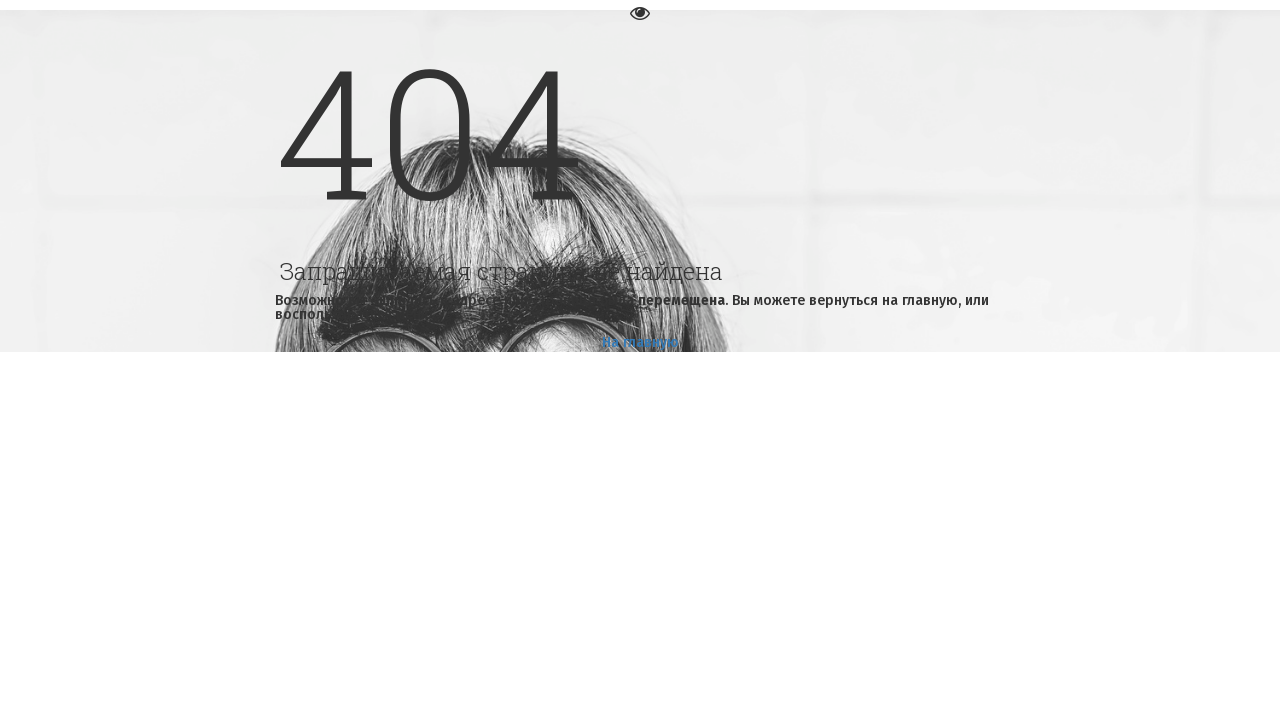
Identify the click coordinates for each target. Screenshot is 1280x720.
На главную (640, 342)
